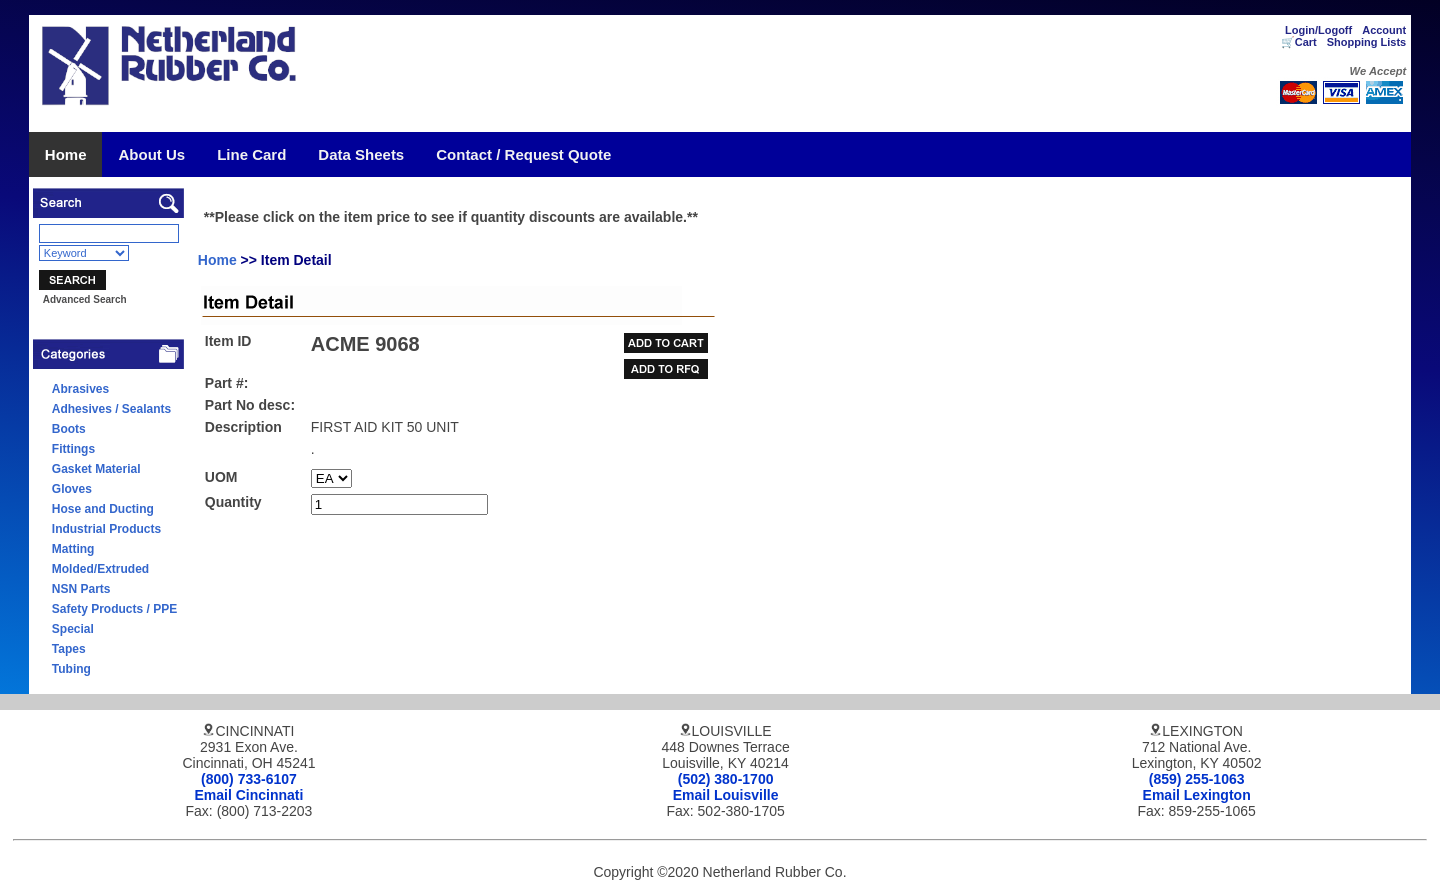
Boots (69, 429)
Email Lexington (1197, 795)
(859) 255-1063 (1197, 779)
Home (66, 154)
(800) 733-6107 (249, 779)
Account (1384, 30)
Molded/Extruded (100, 569)
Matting (73, 549)
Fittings (73, 449)
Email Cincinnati (249, 795)
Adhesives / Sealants (111, 409)
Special (73, 629)
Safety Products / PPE (114, 609)
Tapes (69, 649)
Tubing (71, 669)
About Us (151, 154)
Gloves (72, 489)
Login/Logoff (1318, 30)
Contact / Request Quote (523, 154)
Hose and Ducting (103, 509)
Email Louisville (726, 795)
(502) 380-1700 (726, 779)
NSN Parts (81, 589)
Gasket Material (96, 469)
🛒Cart (1299, 42)
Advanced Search (85, 299)
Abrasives (80, 389)
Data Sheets (361, 154)
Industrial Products (106, 529)
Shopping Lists (1366, 42)
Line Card (251, 154)
